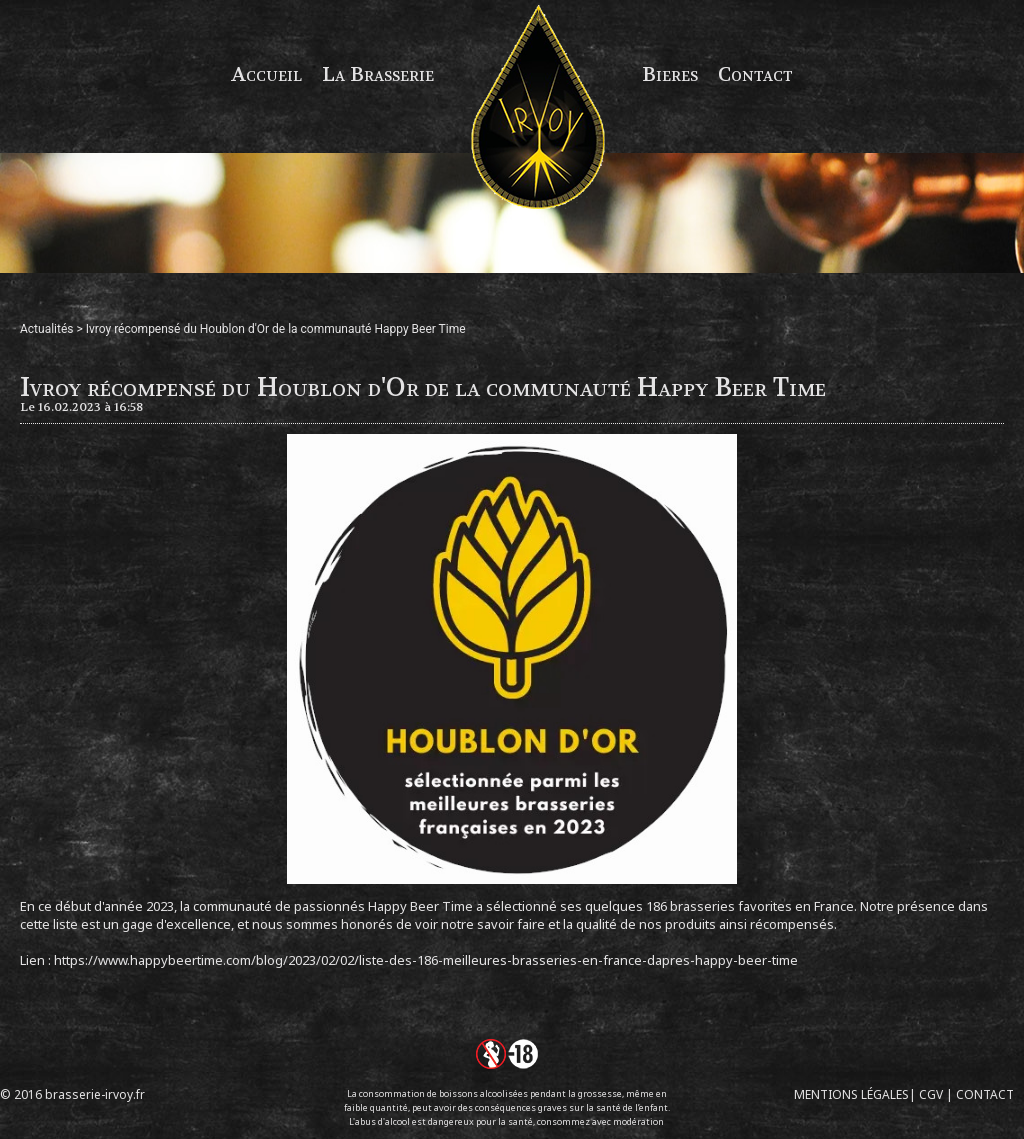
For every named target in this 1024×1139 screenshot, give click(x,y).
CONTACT (985, 1094)
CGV (931, 1094)
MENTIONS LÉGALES (851, 1094)
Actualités (47, 329)
